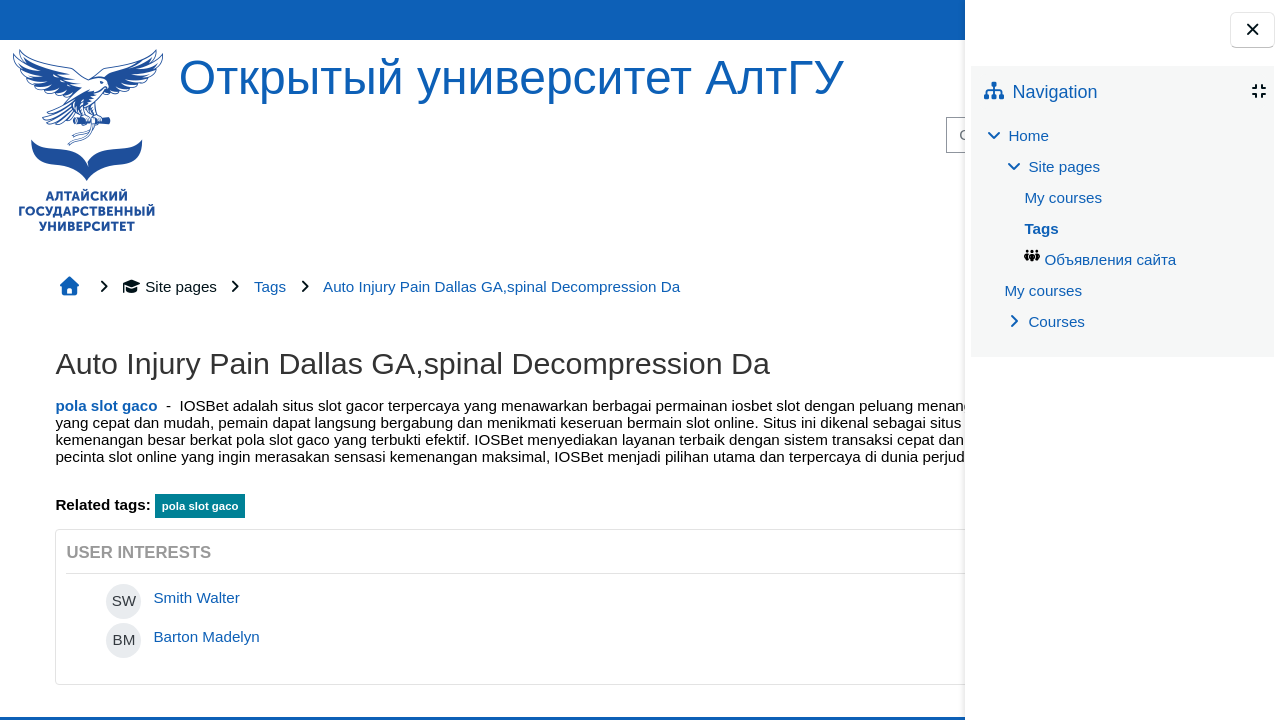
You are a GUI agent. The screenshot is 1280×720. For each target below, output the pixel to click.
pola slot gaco (106, 405)
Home (1028, 135)
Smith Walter (196, 597)
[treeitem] (1122, 229)
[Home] (88, 138)
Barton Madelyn (206, 636)
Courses (1056, 321)
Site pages (169, 286)
